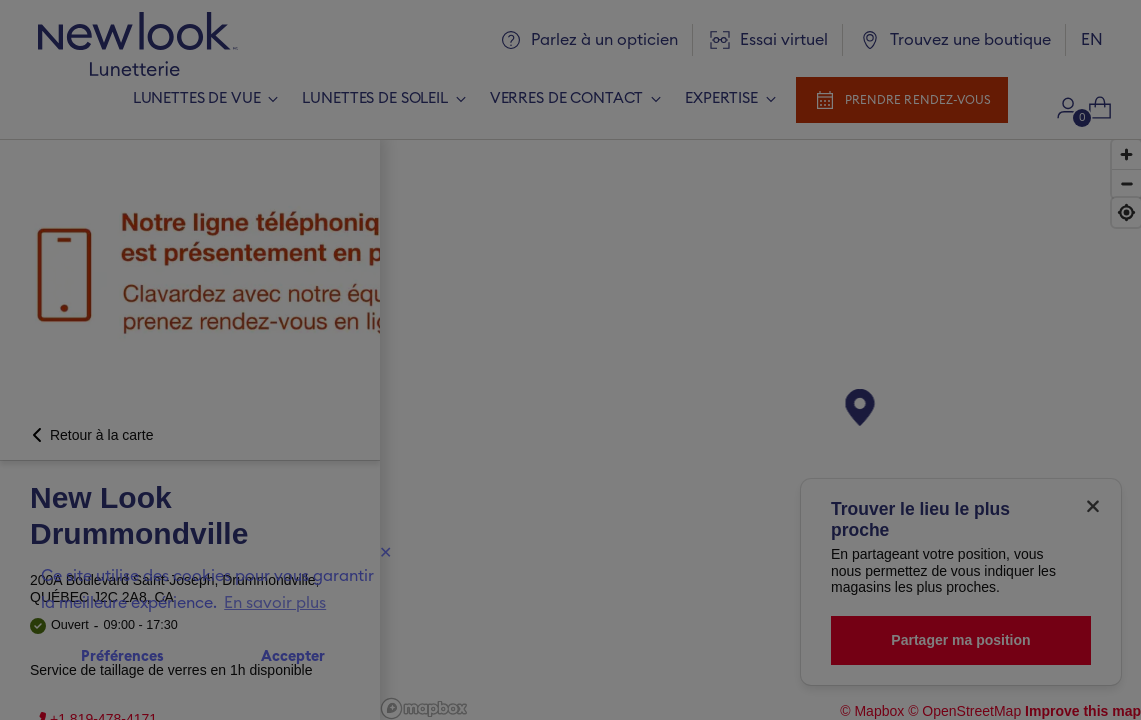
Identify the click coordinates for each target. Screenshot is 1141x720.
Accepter (293, 656)
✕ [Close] (385, 553)
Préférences (122, 656)
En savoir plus (275, 603)
